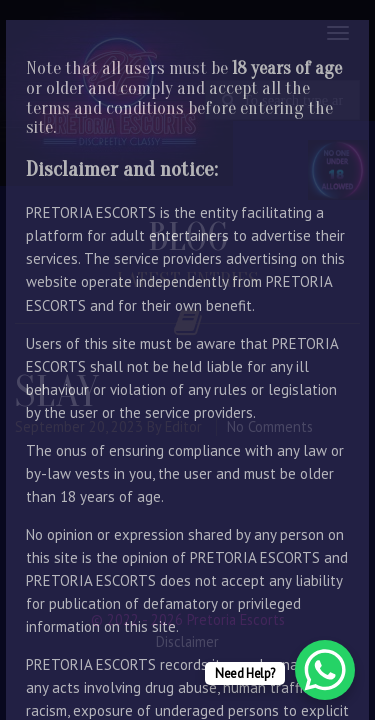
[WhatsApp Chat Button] (325, 670)
